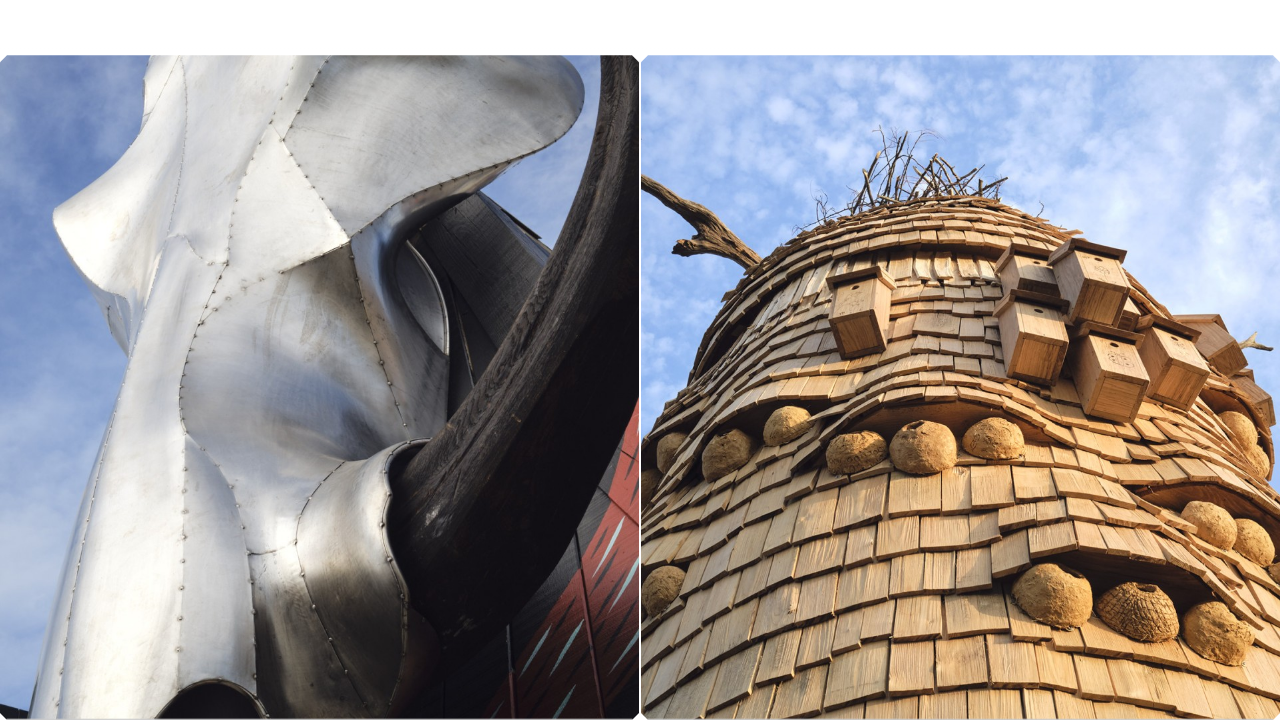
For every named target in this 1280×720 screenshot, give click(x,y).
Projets (1023, 37)
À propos (1180, 37)
